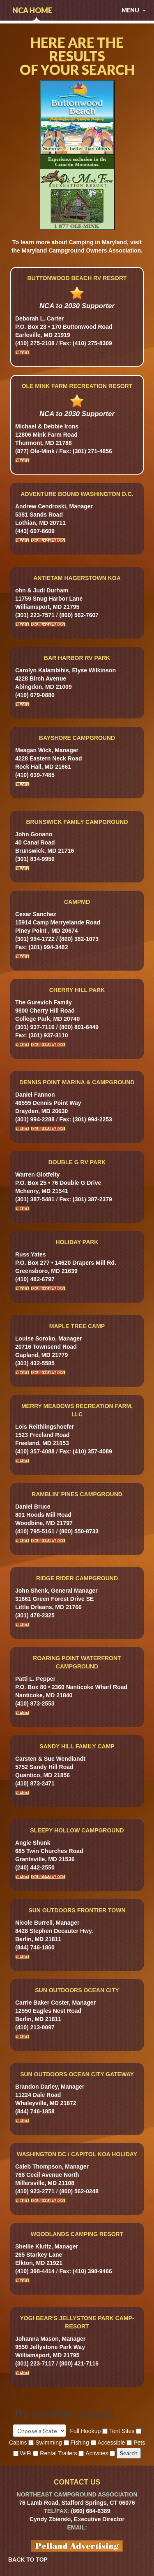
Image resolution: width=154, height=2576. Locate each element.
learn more (35, 242)
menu (134, 10)
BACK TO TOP (28, 2559)
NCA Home (32, 10)
